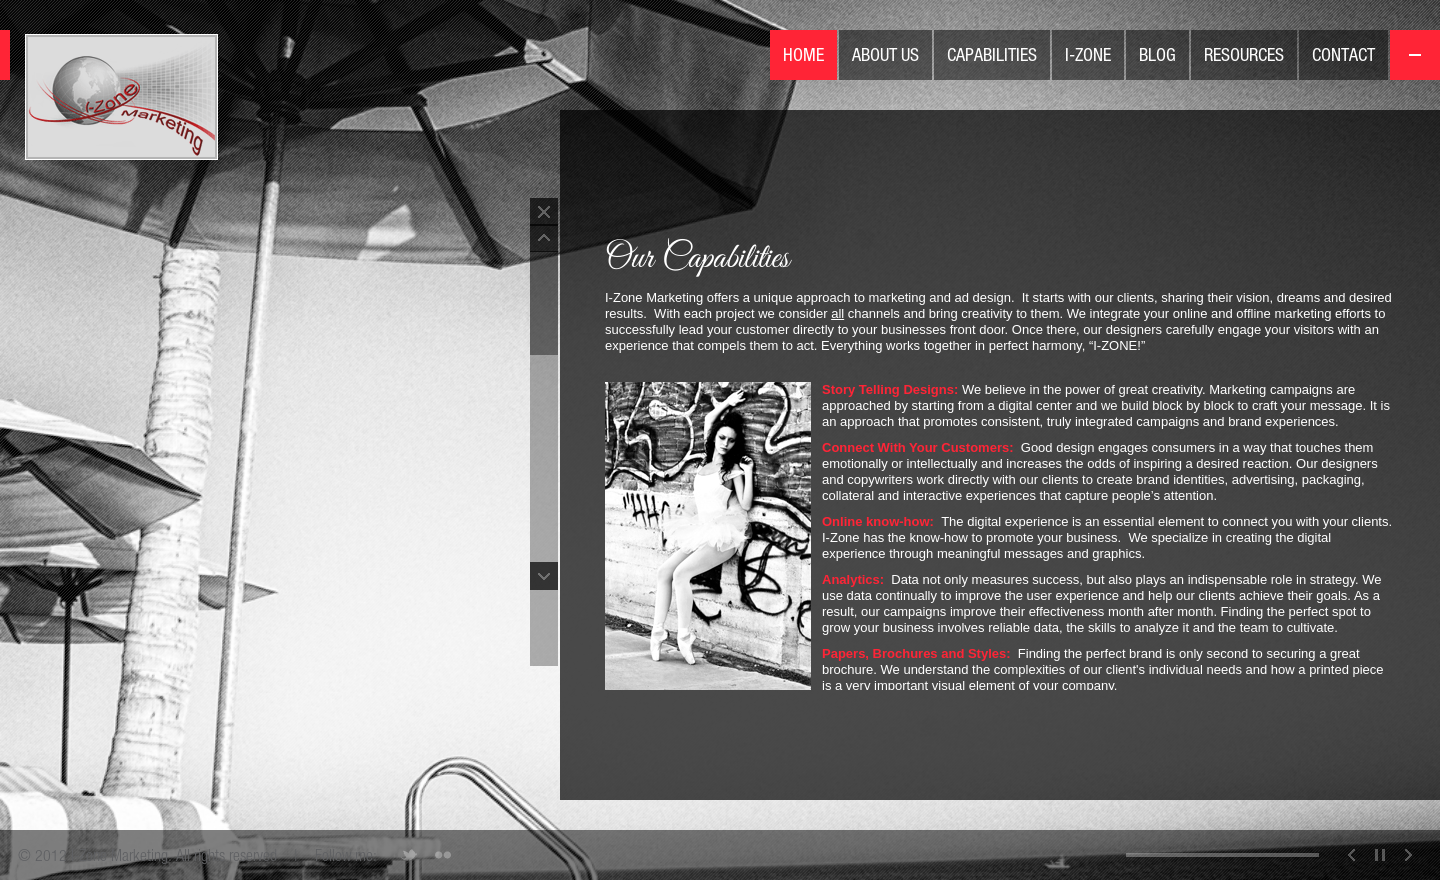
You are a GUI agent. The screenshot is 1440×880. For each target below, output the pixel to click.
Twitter (409, 855)
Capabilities (992, 54)
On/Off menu (1415, 55)
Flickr (443, 855)
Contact (1343, 54)
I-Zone (1088, 54)
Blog (1157, 54)
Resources (1244, 54)
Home (803, 54)
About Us (885, 54)
